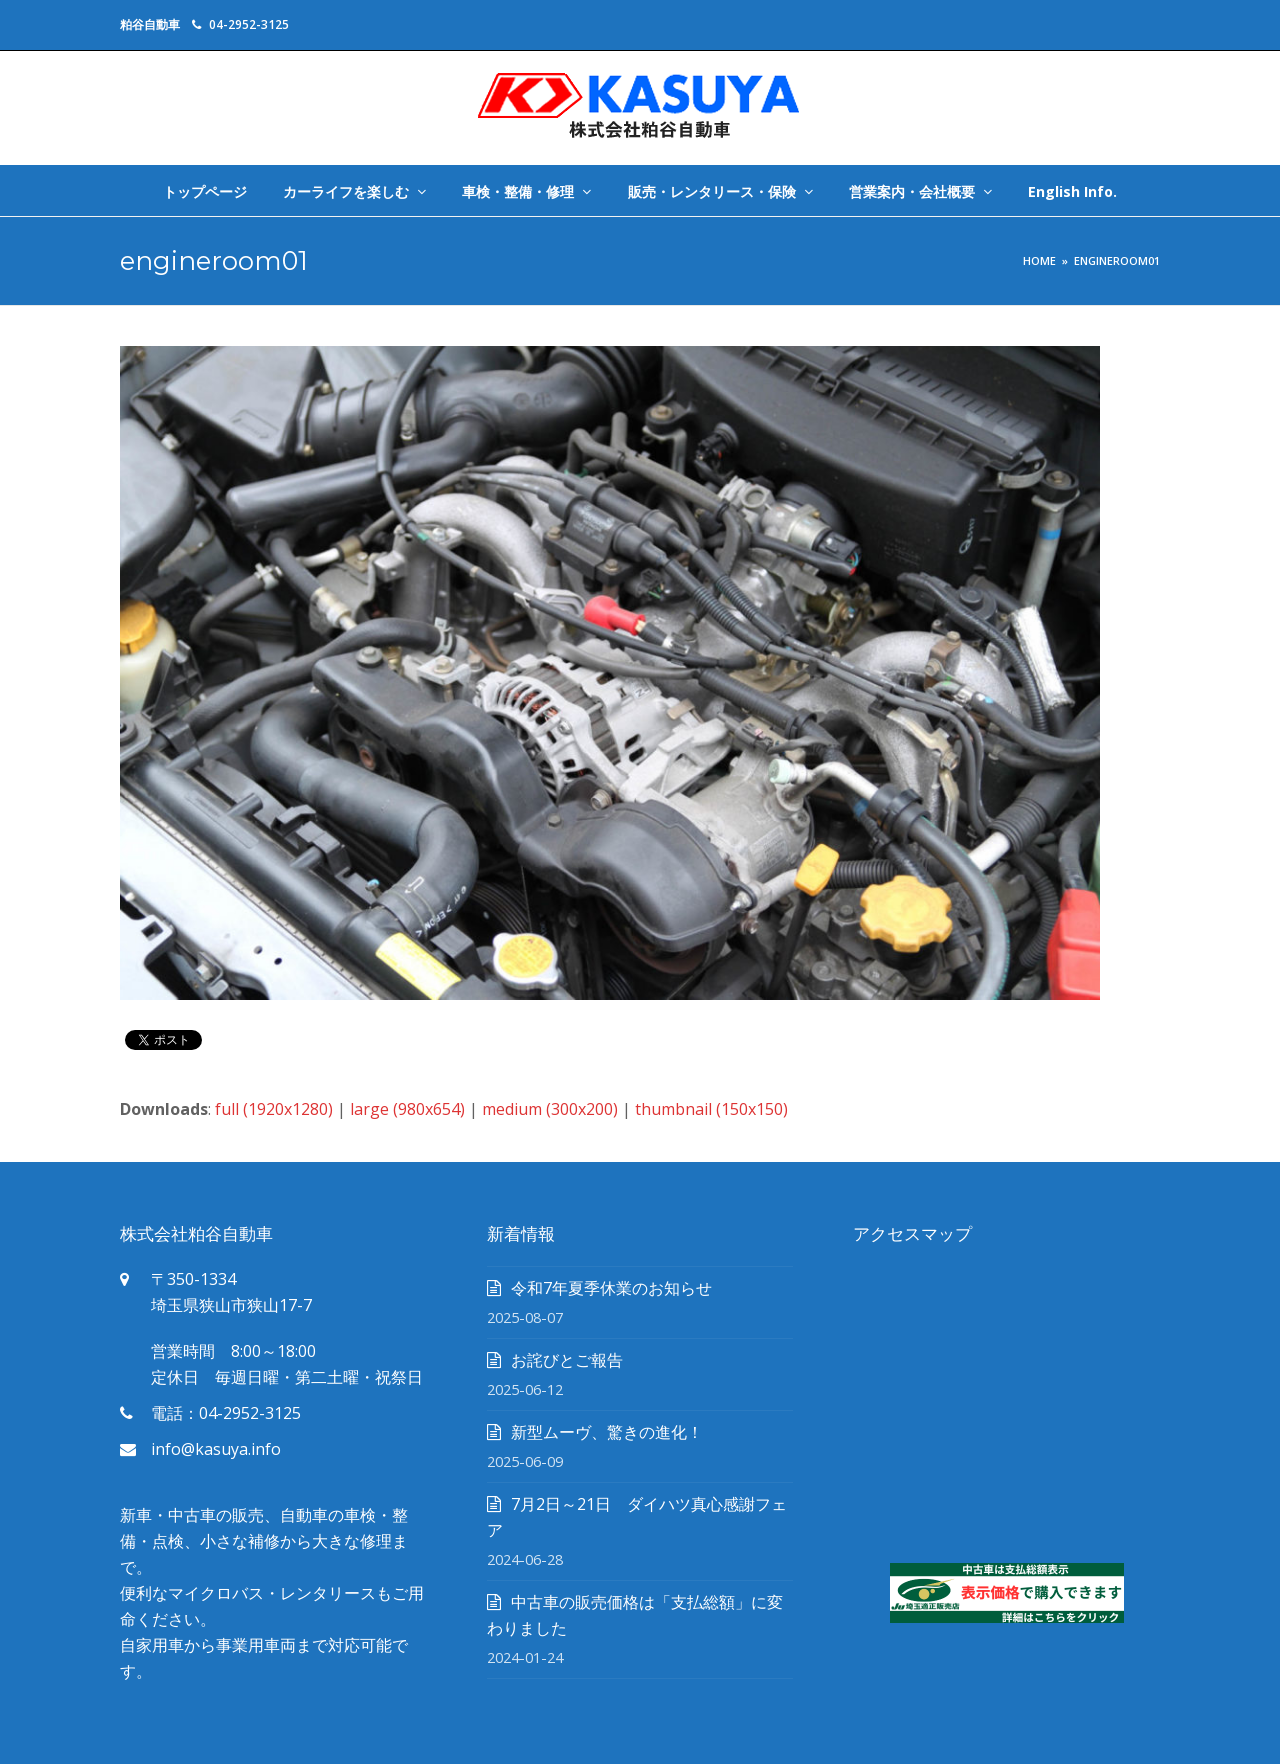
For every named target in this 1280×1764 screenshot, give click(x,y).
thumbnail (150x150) (711, 1109)
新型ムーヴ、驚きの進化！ (607, 1432)
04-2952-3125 (249, 24)
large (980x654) (407, 1109)
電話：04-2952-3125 (226, 1413)
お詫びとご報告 (567, 1360)
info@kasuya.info (216, 1449)
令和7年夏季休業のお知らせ (611, 1288)
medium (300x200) (550, 1109)
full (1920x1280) (274, 1109)
